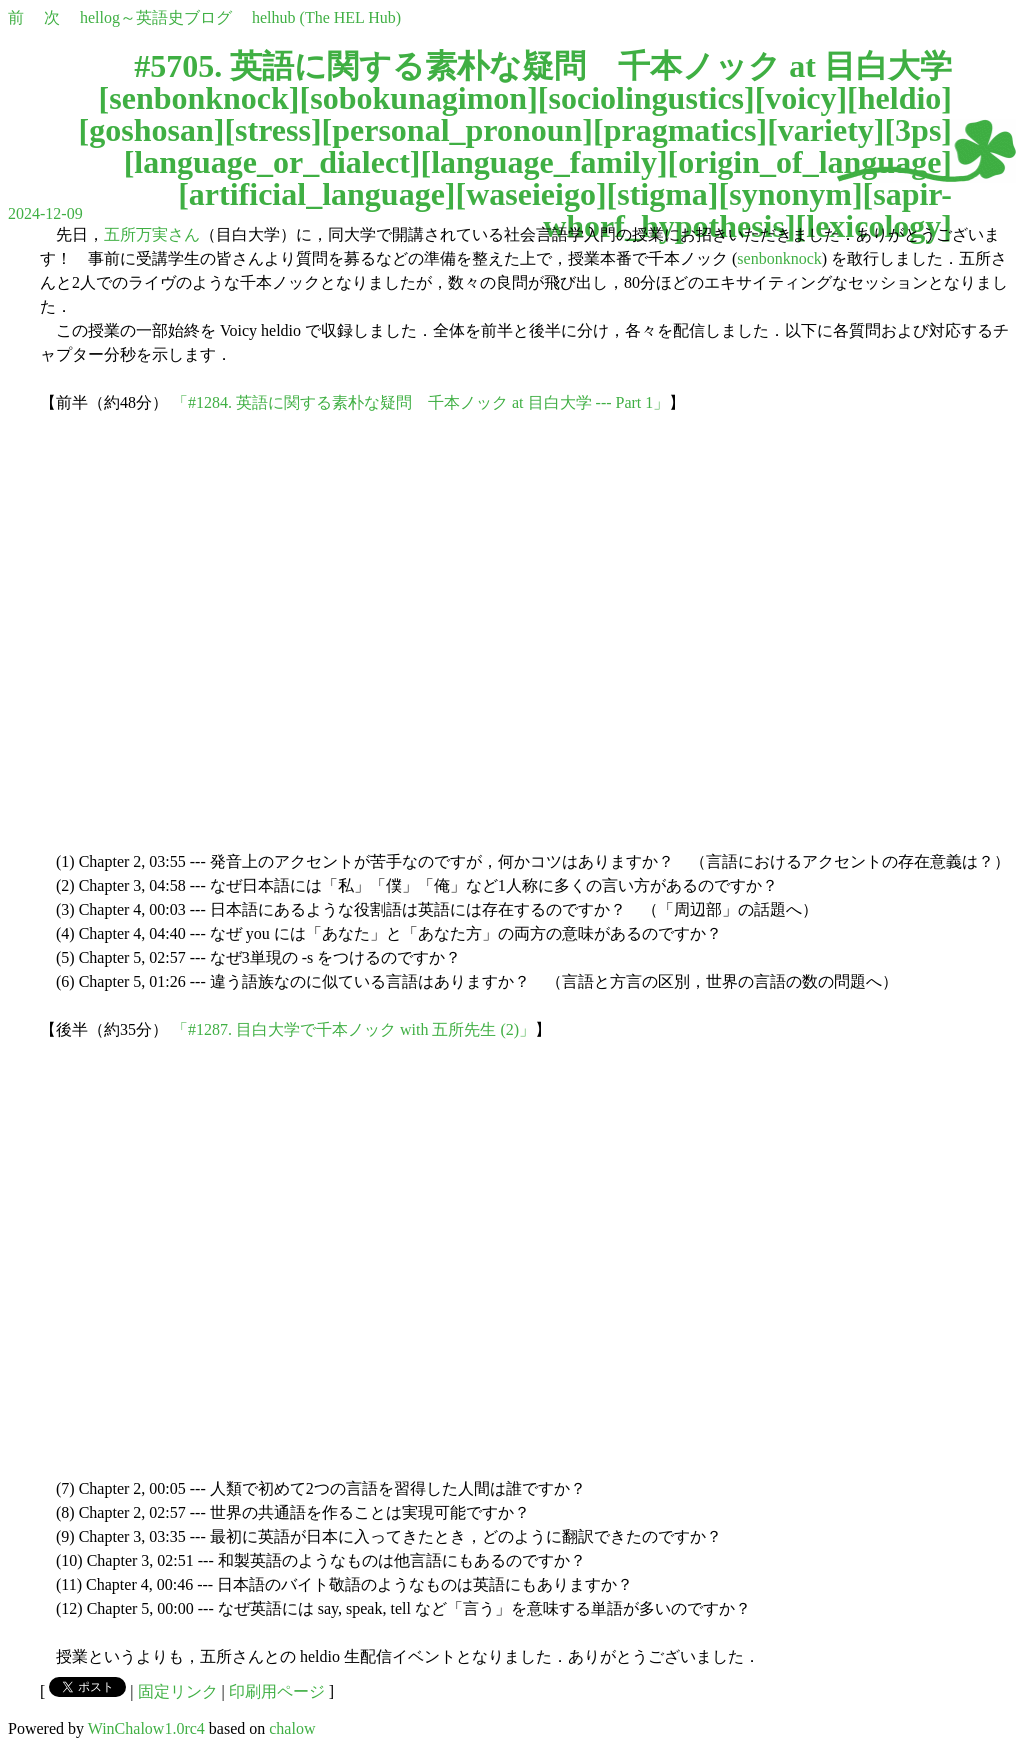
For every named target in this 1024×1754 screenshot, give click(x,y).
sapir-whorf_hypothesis (747, 210)
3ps (918, 130)
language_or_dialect (272, 162)
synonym (790, 194)
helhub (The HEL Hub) (326, 17)
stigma (662, 194)
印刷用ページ (277, 1691)
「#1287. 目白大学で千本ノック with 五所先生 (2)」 (353, 1029)
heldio (900, 98)
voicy (800, 98)
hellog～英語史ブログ (156, 17)
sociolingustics (646, 98)
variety (826, 130)
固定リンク (178, 1691)
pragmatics (680, 130)
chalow (292, 1728)
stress (273, 130)
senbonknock (199, 98)
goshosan (151, 130)
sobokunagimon (418, 98)
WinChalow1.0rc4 (146, 1728)
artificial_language (317, 194)
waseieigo (531, 194)
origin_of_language (809, 162)
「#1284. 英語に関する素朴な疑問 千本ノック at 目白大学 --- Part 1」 (420, 402)
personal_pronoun (457, 130)
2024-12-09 (45, 213)
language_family (544, 162)
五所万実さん (152, 234)
